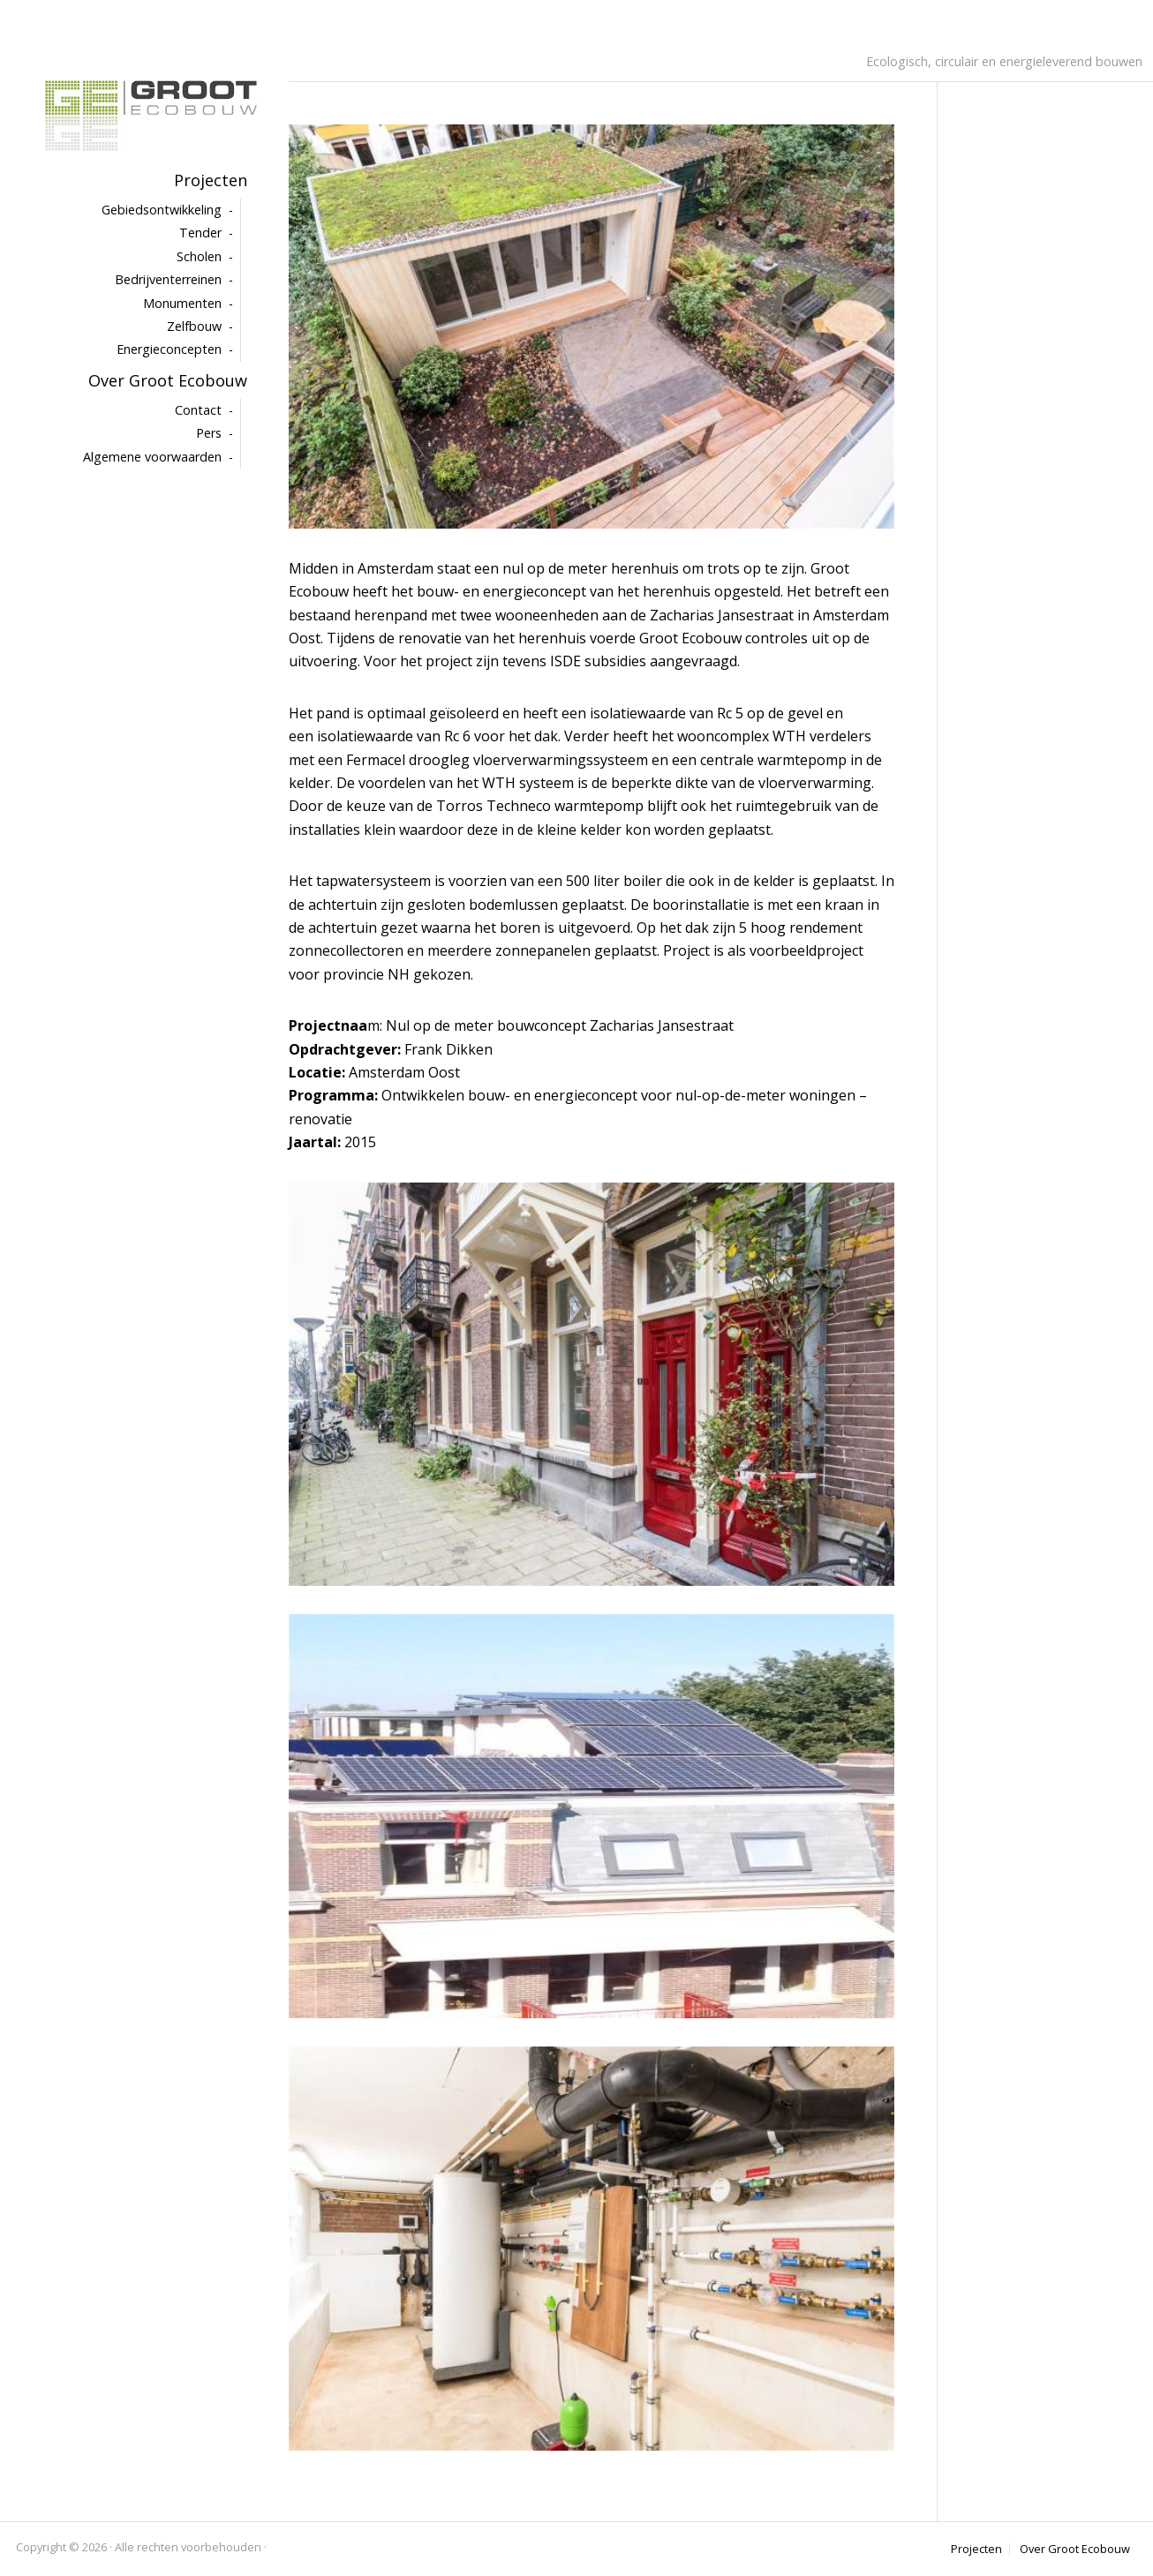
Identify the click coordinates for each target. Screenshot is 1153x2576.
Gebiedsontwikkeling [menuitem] (162, 209)
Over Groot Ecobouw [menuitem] (167, 380)
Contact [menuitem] (198, 410)
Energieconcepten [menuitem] (169, 349)
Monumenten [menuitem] (182, 303)
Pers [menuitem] (209, 432)
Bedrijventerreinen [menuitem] (168, 279)
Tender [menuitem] (200, 232)
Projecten (976, 2549)
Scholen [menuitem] (199, 256)
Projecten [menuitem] (210, 180)
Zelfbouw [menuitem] (194, 326)
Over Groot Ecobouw (1075, 2549)
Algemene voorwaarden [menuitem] (152, 456)
